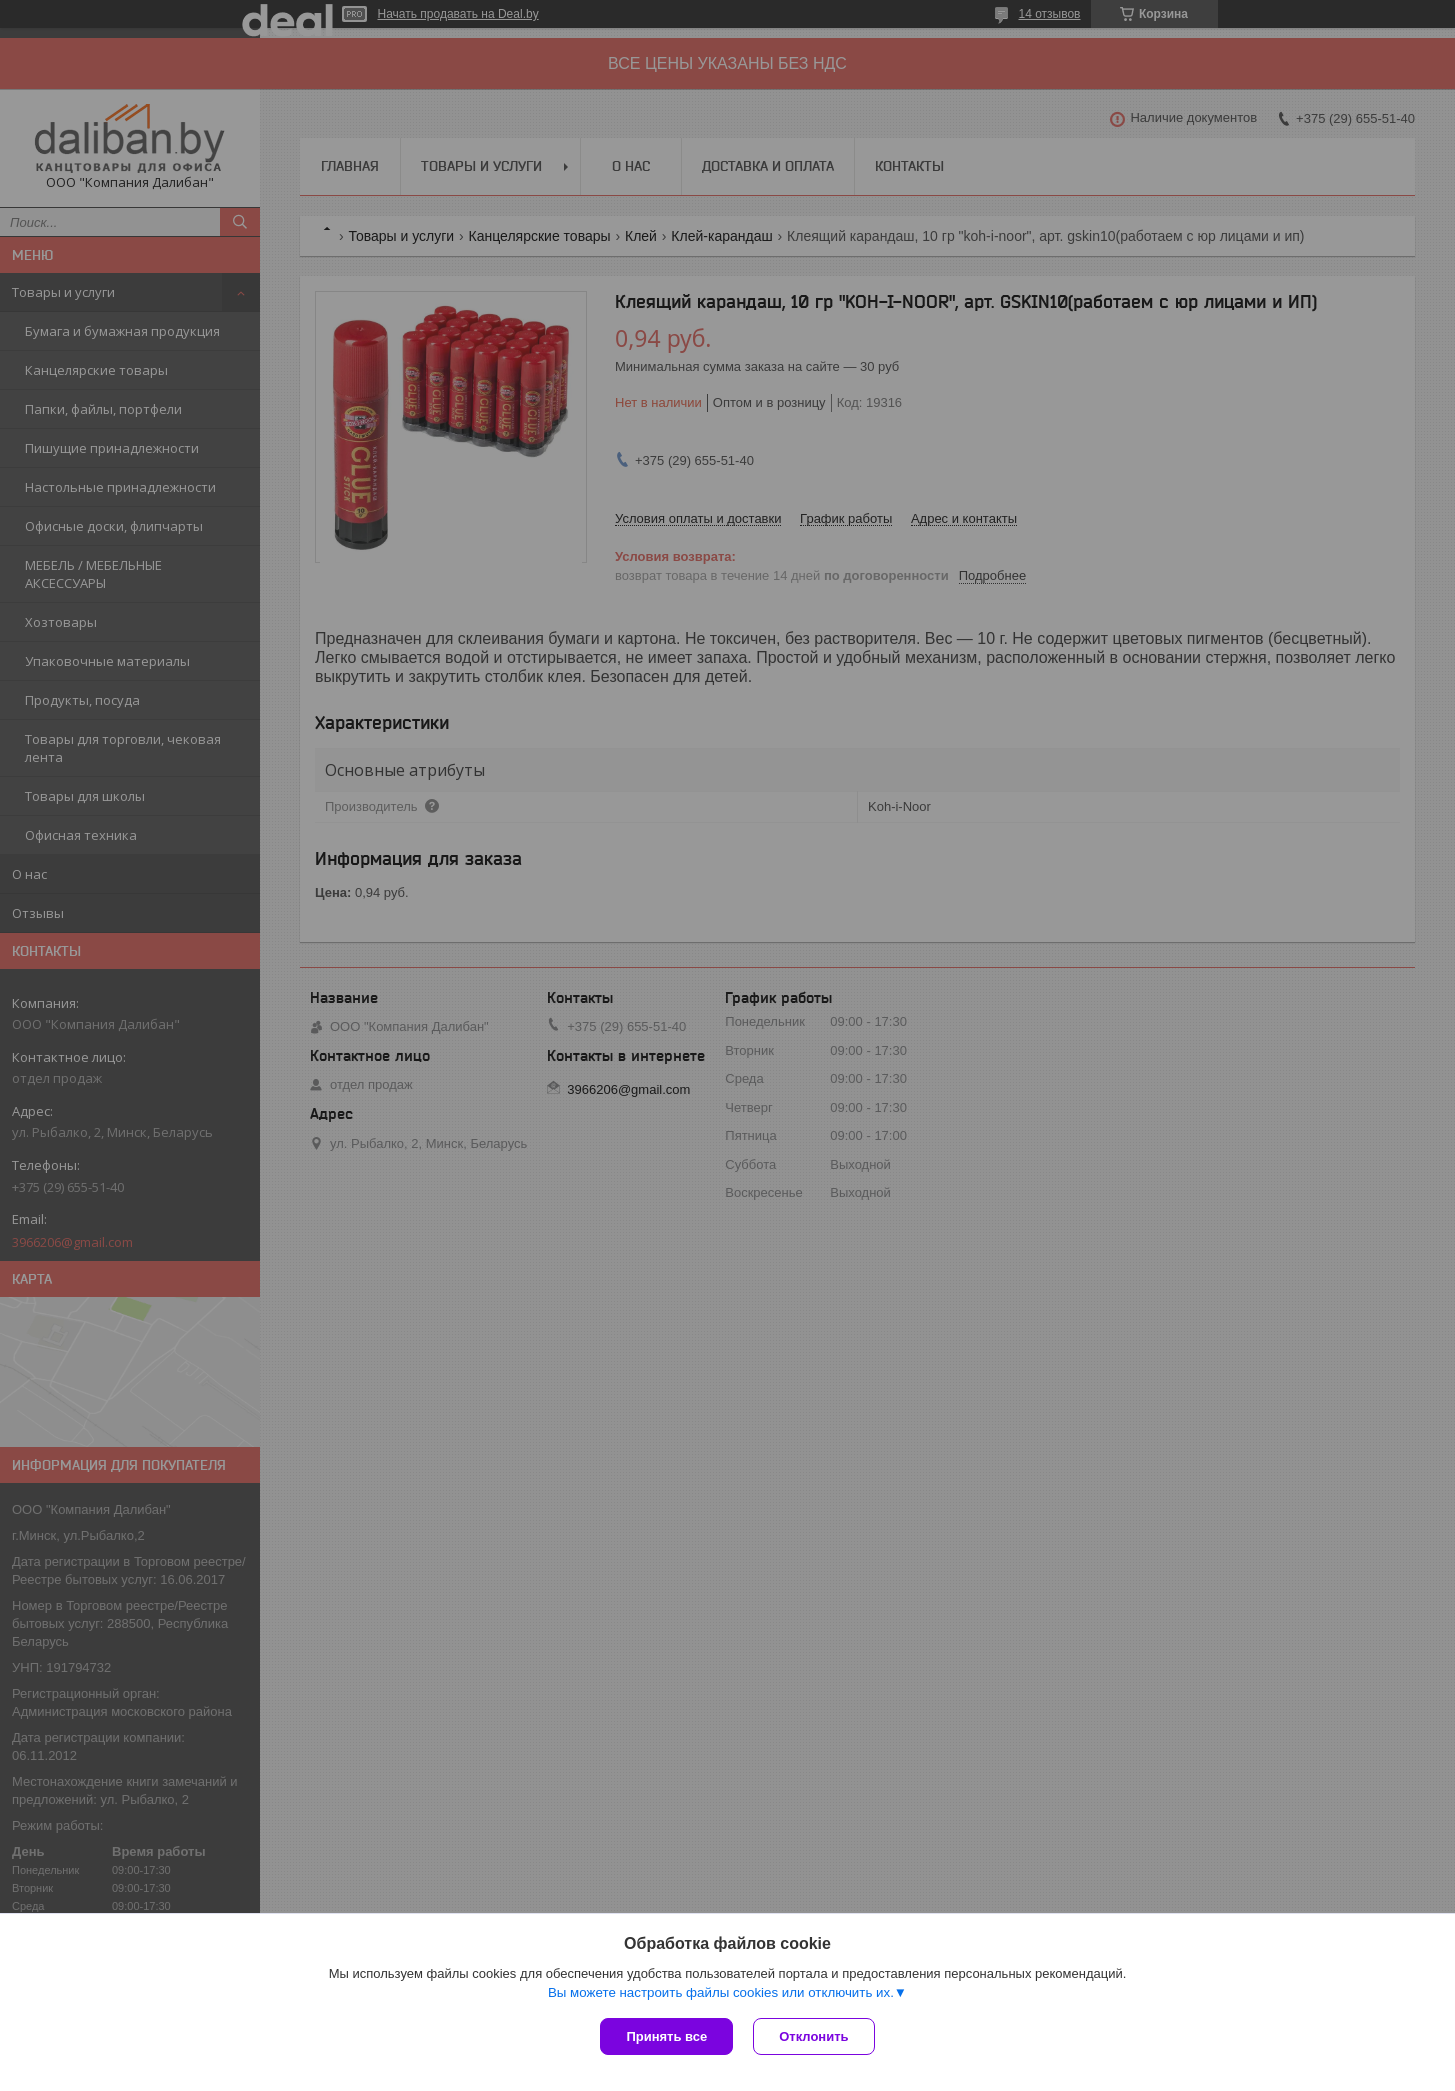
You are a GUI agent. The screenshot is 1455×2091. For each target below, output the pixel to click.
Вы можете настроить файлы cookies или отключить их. (721, 1992)
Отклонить (813, 2036)
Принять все (666, 2036)
